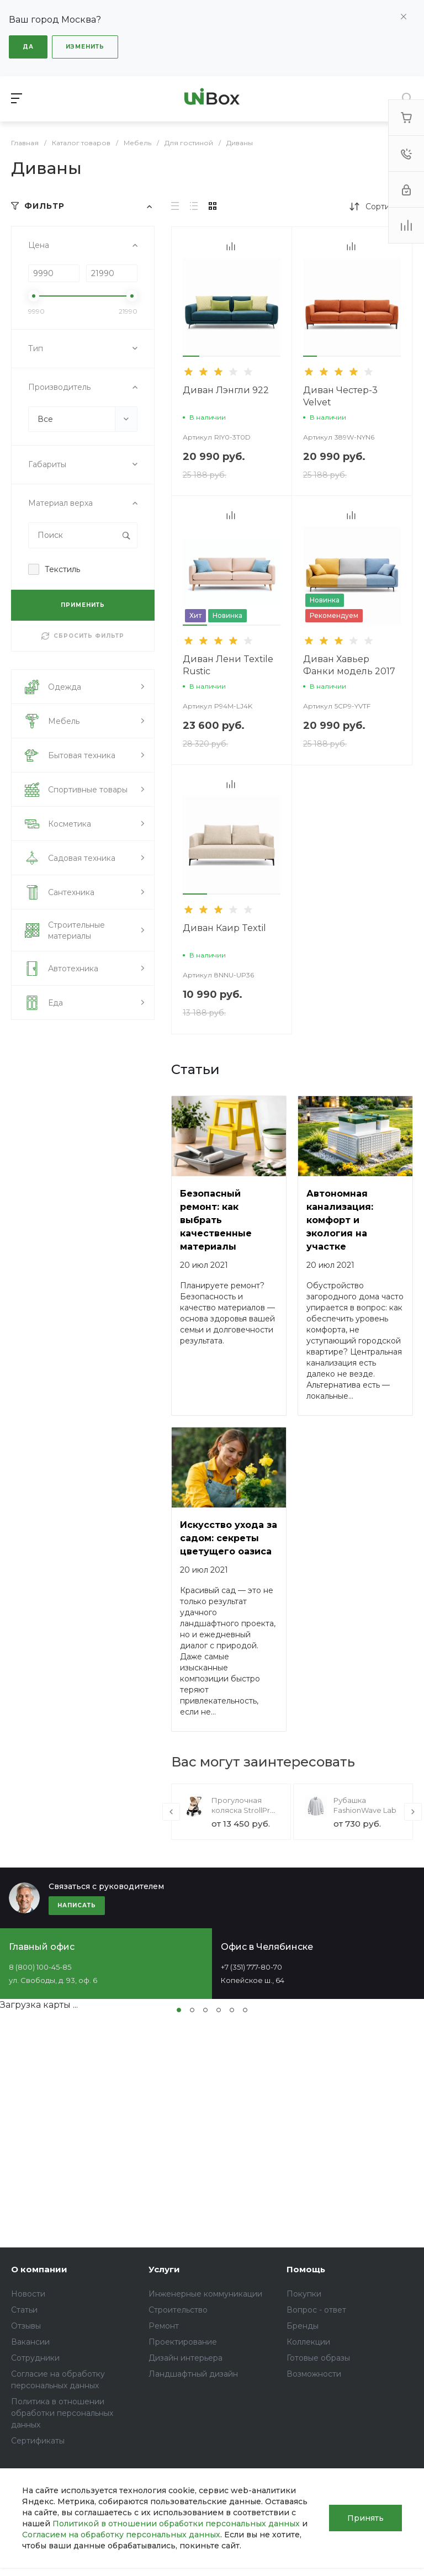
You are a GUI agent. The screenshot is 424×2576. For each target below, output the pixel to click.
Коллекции (308, 2342)
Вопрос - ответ (316, 2310)
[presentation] (171, 1812)
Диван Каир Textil (224, 928)
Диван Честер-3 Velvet (340, 396)
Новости (28, 2294)
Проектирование (183, 2342)
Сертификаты (38, 2441)
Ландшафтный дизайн (193, 2374)
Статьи (24, 2310)
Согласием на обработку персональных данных (121, 2535)
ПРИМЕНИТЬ (83, 605)
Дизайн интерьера (185, 2358)
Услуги (164, 2269)
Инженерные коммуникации (205, 2294)
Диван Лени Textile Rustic (228, 665)
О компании (39, 2269)
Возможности (314, 2374)
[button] (191, 356)
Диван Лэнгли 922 (226, 390)
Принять (365, 2518)
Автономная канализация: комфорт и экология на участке (339, 1220)
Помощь (306, 2269)
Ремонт (164, 2326)
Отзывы (26, 2326)
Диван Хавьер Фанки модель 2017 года (349, 671)
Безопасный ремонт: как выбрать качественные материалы (216, 1220)
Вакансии (30, 2342)
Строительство (178, 2310)
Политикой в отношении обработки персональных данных (176, 2524)
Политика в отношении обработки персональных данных (62, 2413)
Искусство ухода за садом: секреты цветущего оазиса (228, 1538)
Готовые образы (318, 2358)
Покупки (304, 2294)
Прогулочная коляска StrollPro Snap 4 (243, 1810)
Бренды (303, 2326)
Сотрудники (35, 2358)
